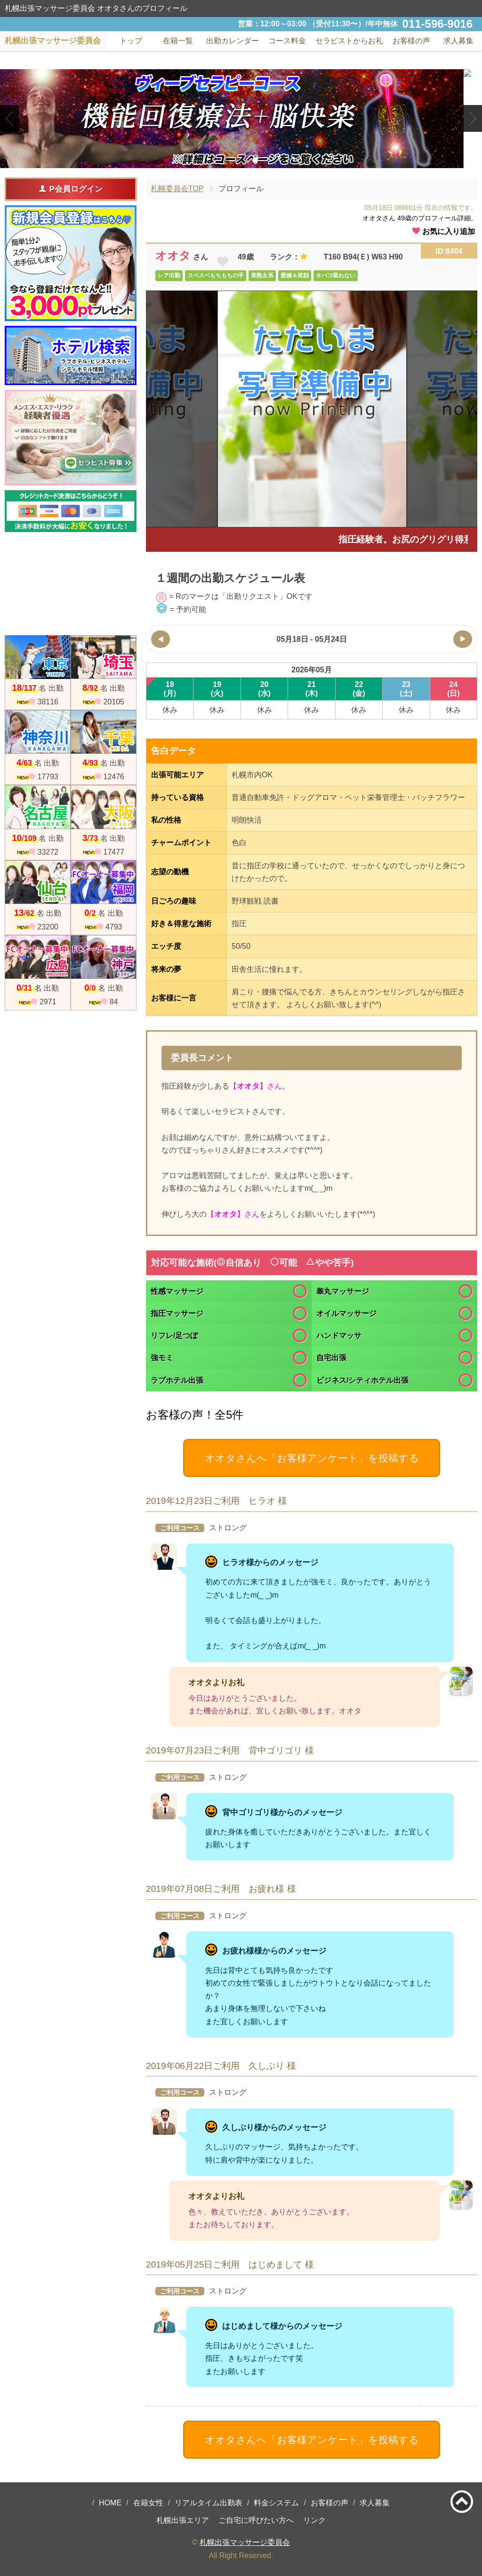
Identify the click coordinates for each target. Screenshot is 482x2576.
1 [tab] (226, 160)
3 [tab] (255, 160)
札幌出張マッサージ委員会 (245, 2542)
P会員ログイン (70, 189)
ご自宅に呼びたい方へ (256, 2520)
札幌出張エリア (182, 2520)
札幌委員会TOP (177, 189)
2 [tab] (240, 160)
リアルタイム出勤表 (208, 2503)
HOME (110, 2503)
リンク (314, 2520)
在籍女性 (148, 2503)
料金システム (276, 2503)
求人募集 (458, 41)
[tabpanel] (241, 118)
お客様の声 (329, 2503)
